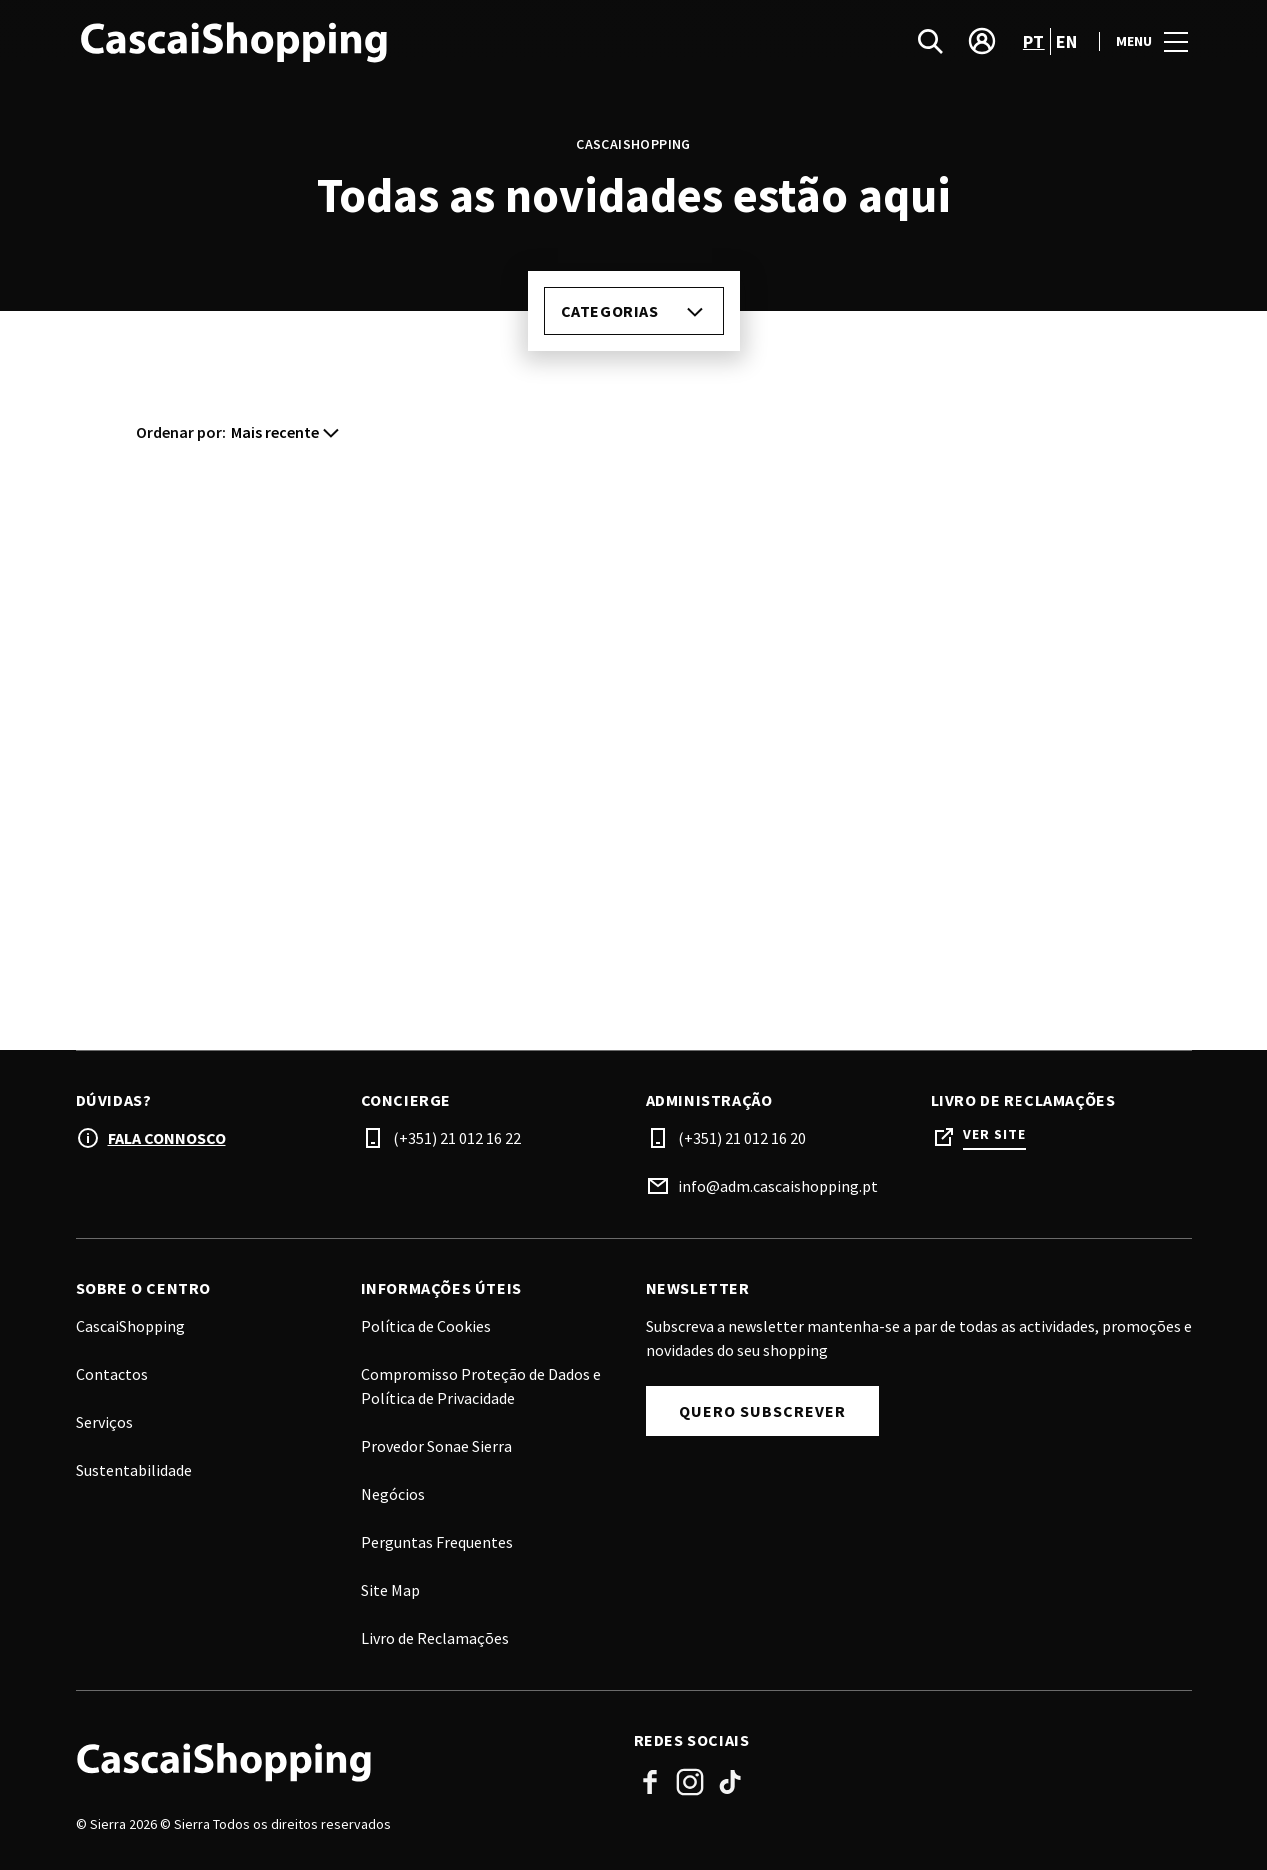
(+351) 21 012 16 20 (742, 1138)
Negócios (393, 1494)
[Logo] (343, 1761)
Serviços (104, 1422)
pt (1034, 41)
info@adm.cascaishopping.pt (778, 1186)
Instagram (690, 1782)
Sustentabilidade (134, 1470)
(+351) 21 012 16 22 (457, 1138)
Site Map (390, 1590)
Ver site (994, 1134)
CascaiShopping (130, 1326)
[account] (982, 41)
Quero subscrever (762, 1411)
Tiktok (730, 1782)
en (1067, 41)
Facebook (650, 1782)
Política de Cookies (426, 1326)
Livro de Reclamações (435, 1638)
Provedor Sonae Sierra (436, 1446)
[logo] (357, 41)
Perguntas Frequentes (437, 1542)
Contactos (112, 1374)
